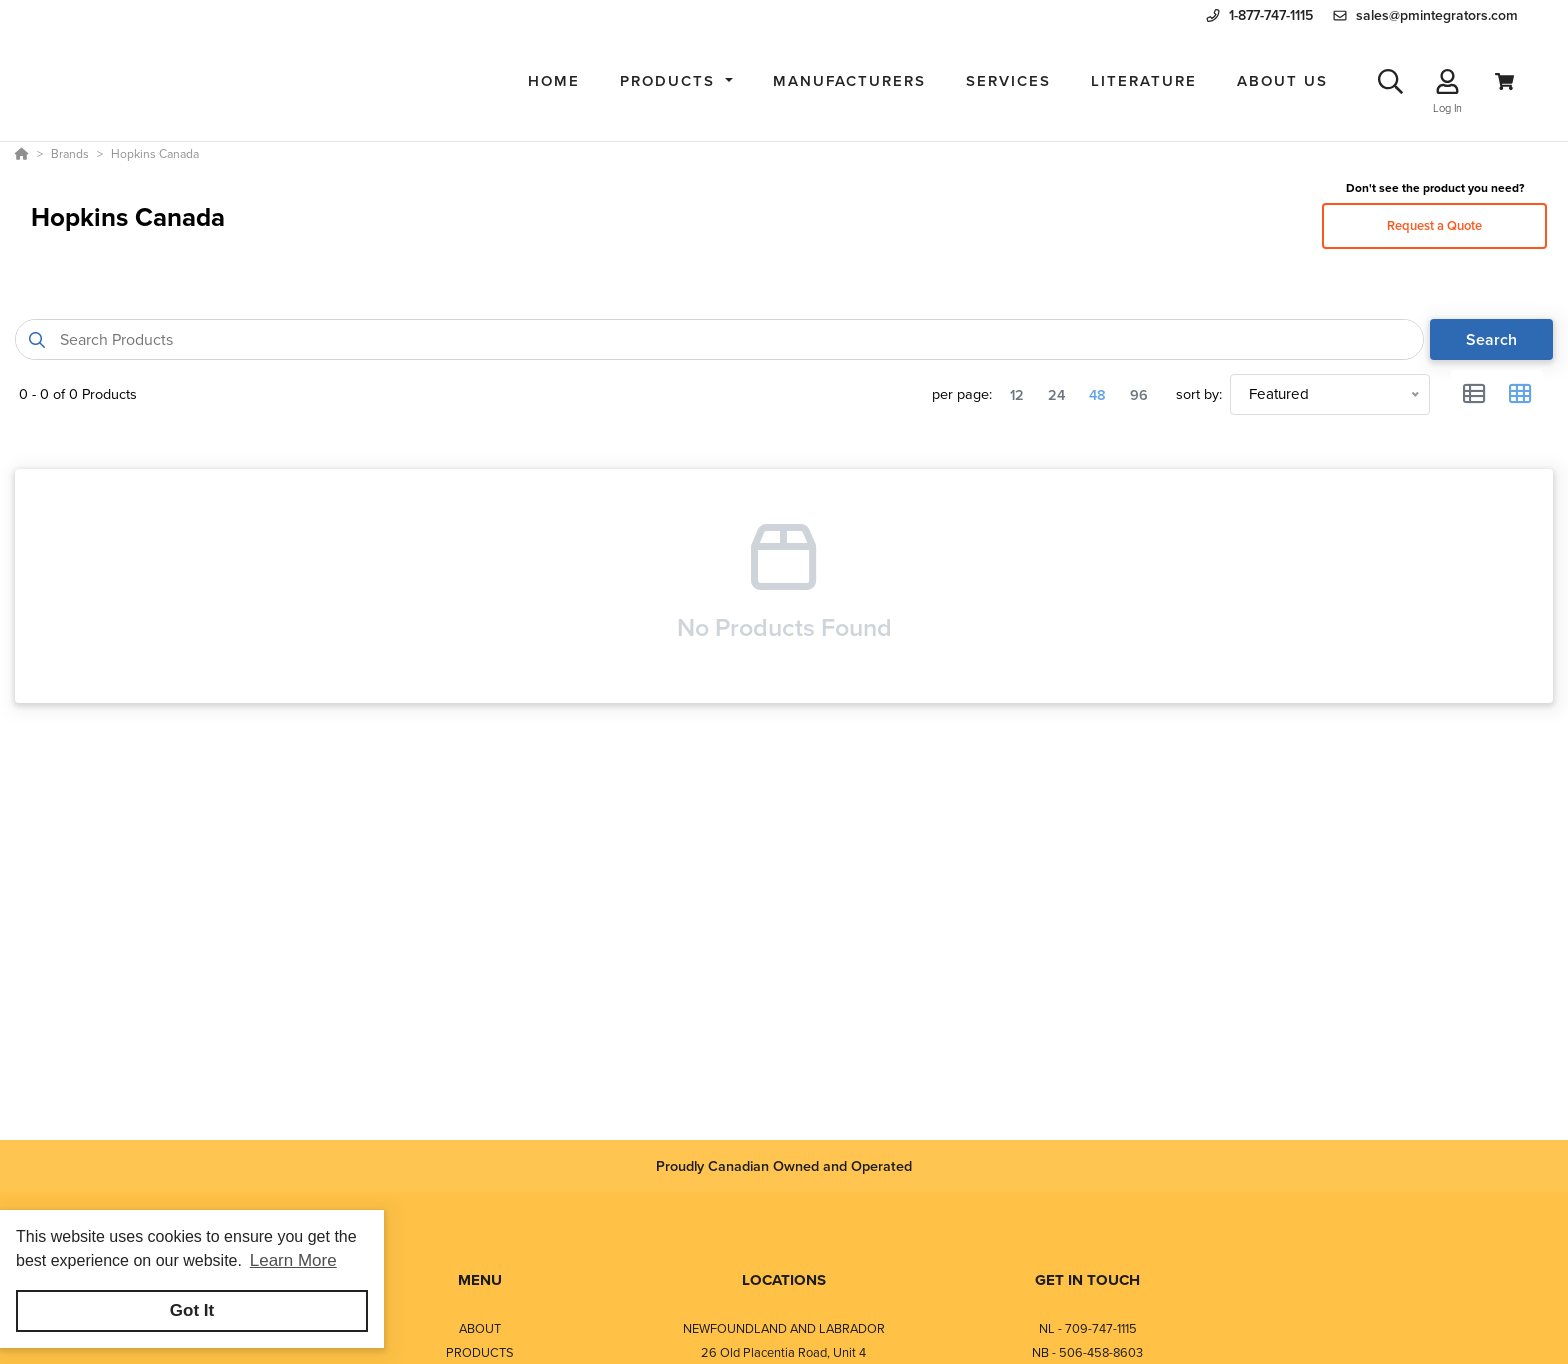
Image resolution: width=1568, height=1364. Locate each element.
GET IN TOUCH (1087, 1280)
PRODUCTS (480, 1352)
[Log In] (1447, 81)
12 (1017, 394)
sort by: (1199, 394)
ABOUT (480, 1328)
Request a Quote (1434, 225)
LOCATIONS (784, 1280)
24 (1056, 394)
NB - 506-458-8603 (1087, 1352)
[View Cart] (1504, 81)
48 (1097, 394)
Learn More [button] (293, 1260)
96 (1139, 394)
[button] (676, 81)
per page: (962, 394)
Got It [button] (192, 1310)
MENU (480, 1280)
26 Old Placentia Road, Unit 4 (783, 1352)
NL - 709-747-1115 (1088, 1328)
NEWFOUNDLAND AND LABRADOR (784, 1328)
